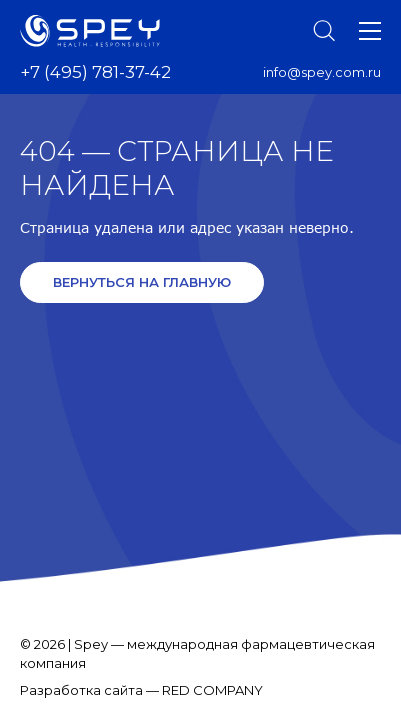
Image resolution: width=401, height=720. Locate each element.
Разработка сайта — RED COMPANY (141, 690)
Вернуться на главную (142, 282)
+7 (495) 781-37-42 (95, 72)
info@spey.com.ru (322, 72)
